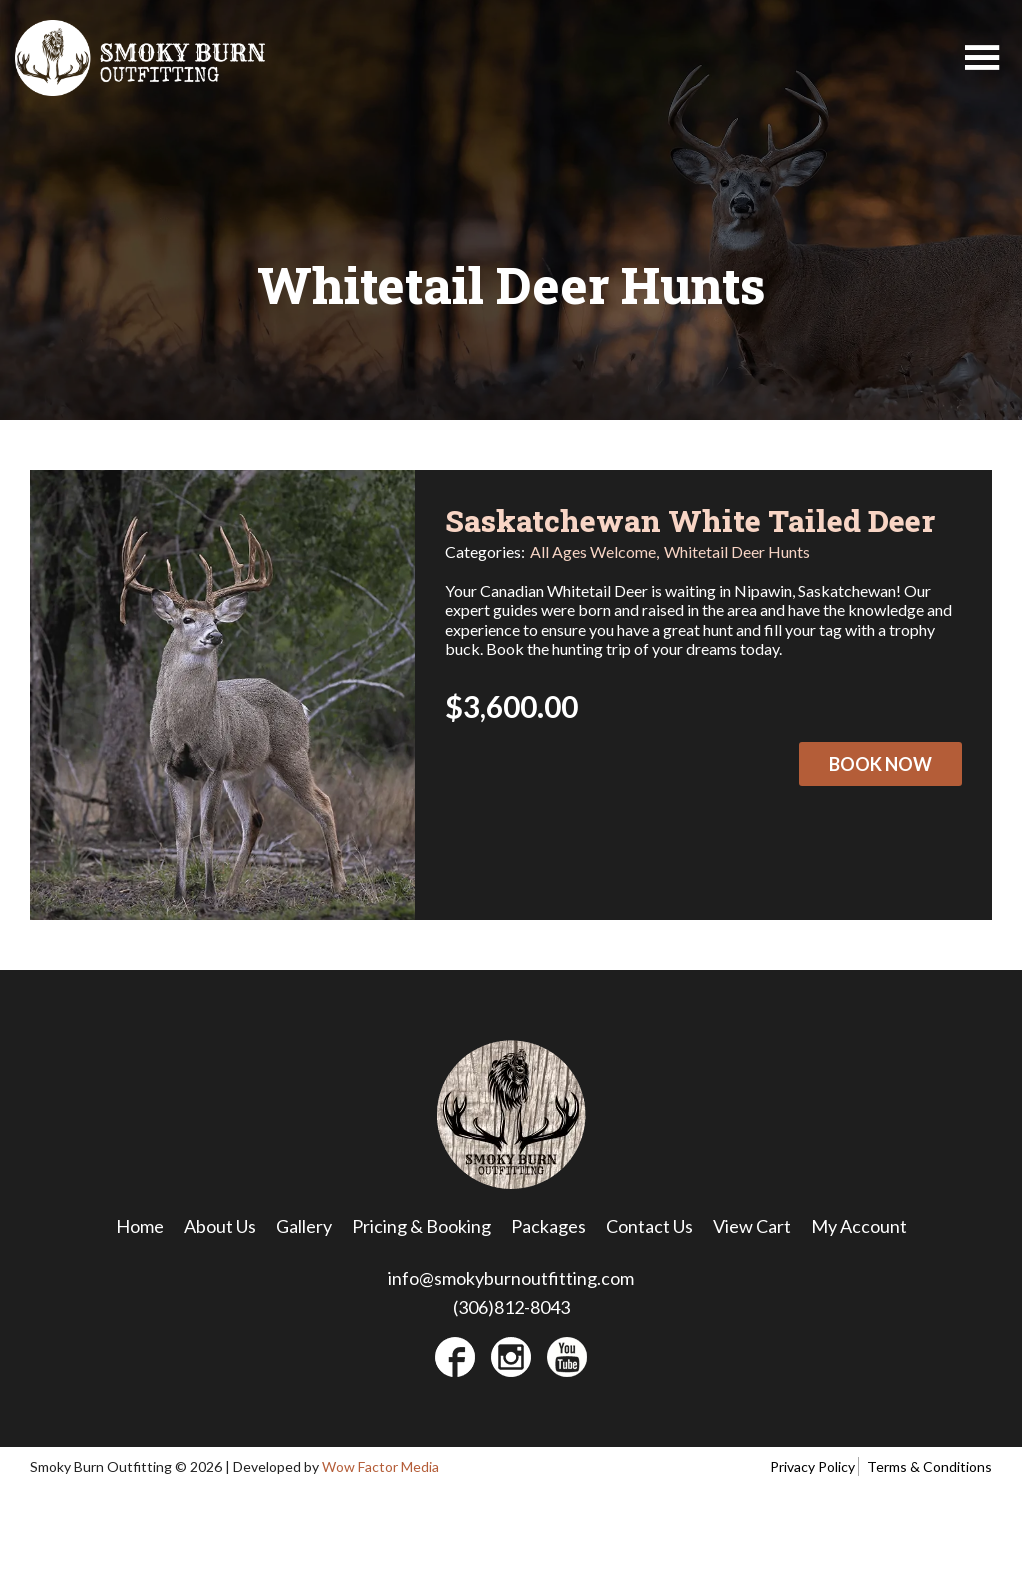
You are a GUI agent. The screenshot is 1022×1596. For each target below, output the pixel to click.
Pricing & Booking (421, 1226)
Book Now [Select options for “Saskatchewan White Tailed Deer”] (880, 764)
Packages (548, 1226)
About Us (220, 1226)
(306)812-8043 (511, 1307)
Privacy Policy (812, 1466)
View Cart (752, 1226)
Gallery (304, 1226)
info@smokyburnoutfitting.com (511, 1278)
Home (140, 1226)
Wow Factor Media (380, 1466)
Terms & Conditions (929, 1466)
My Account (859, 1226)
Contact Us (649, 1226)
